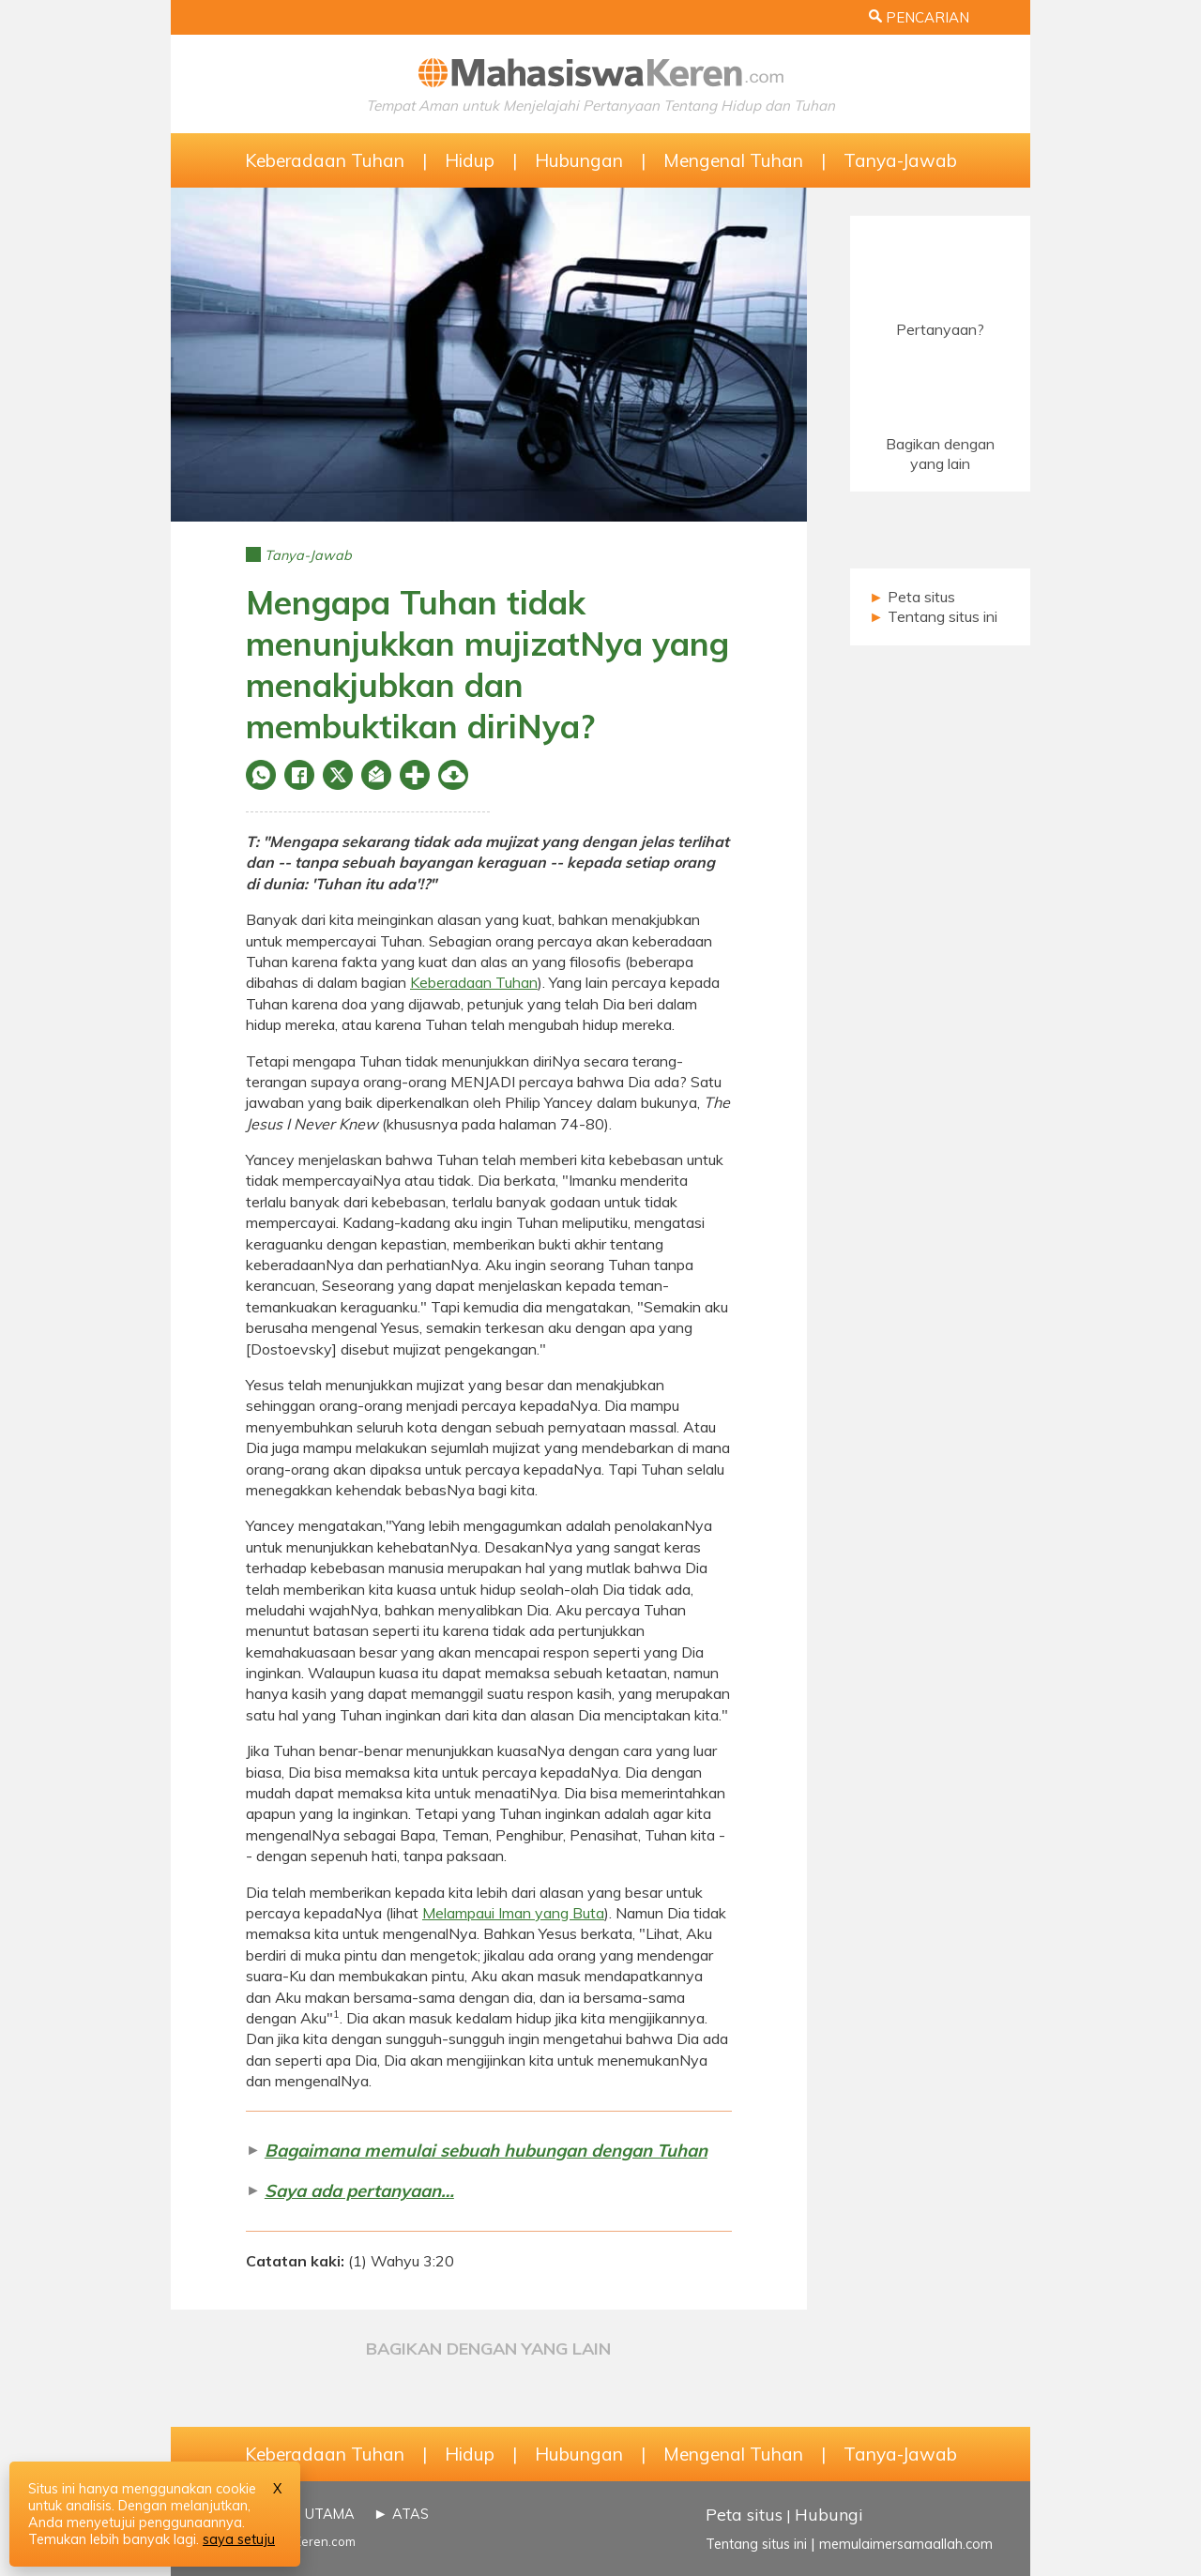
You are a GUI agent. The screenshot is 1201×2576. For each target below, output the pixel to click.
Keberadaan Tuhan (324, 160)
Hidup (469, 160)
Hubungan (579, 160)
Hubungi (829, 2514)
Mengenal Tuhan (733, 160)
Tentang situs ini (942, 616)
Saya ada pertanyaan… (359, 2191)
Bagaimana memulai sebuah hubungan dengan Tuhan (486, 2150)
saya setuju (239, 2539)
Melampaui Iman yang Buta (513, 1912)
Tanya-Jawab (900, 160)
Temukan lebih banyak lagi (112, 2539)
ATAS (410, 2514)
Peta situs (921, 596)
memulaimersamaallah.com (906, 2544)
